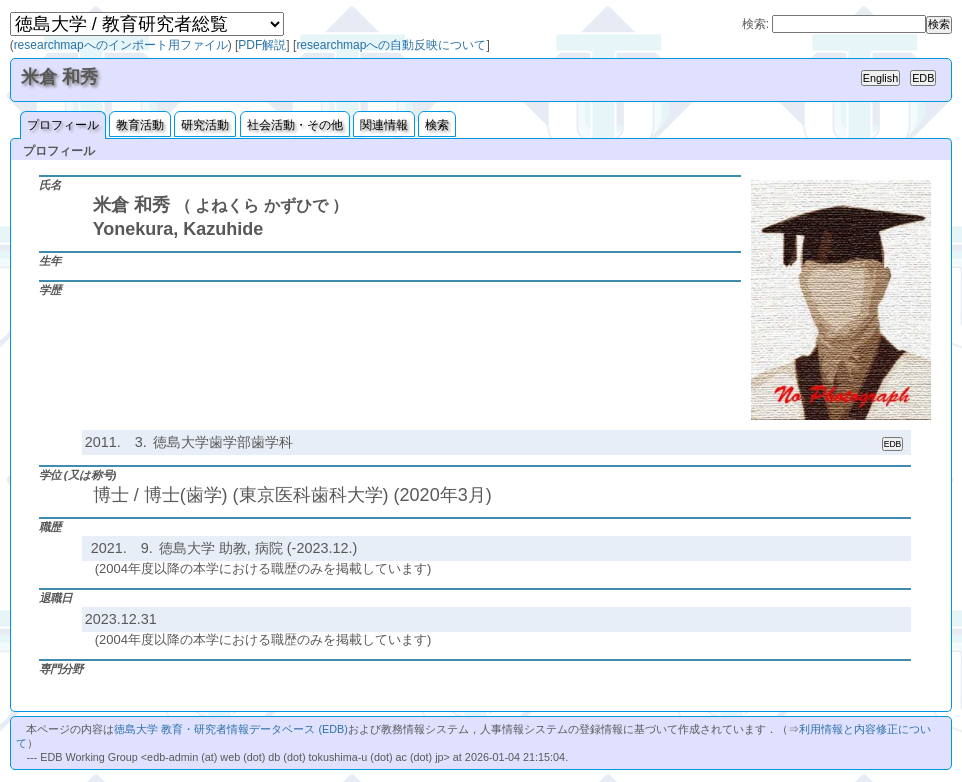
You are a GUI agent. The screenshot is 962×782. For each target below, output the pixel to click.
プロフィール (63, 125)
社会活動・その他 (295, 125)
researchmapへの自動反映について (391, 45)
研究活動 (205, 125)
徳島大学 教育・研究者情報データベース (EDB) (230, 729)
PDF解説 (262, 45)
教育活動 (140, 125)
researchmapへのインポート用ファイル (121, 45)
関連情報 (384, 125)
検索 (437, 125)
